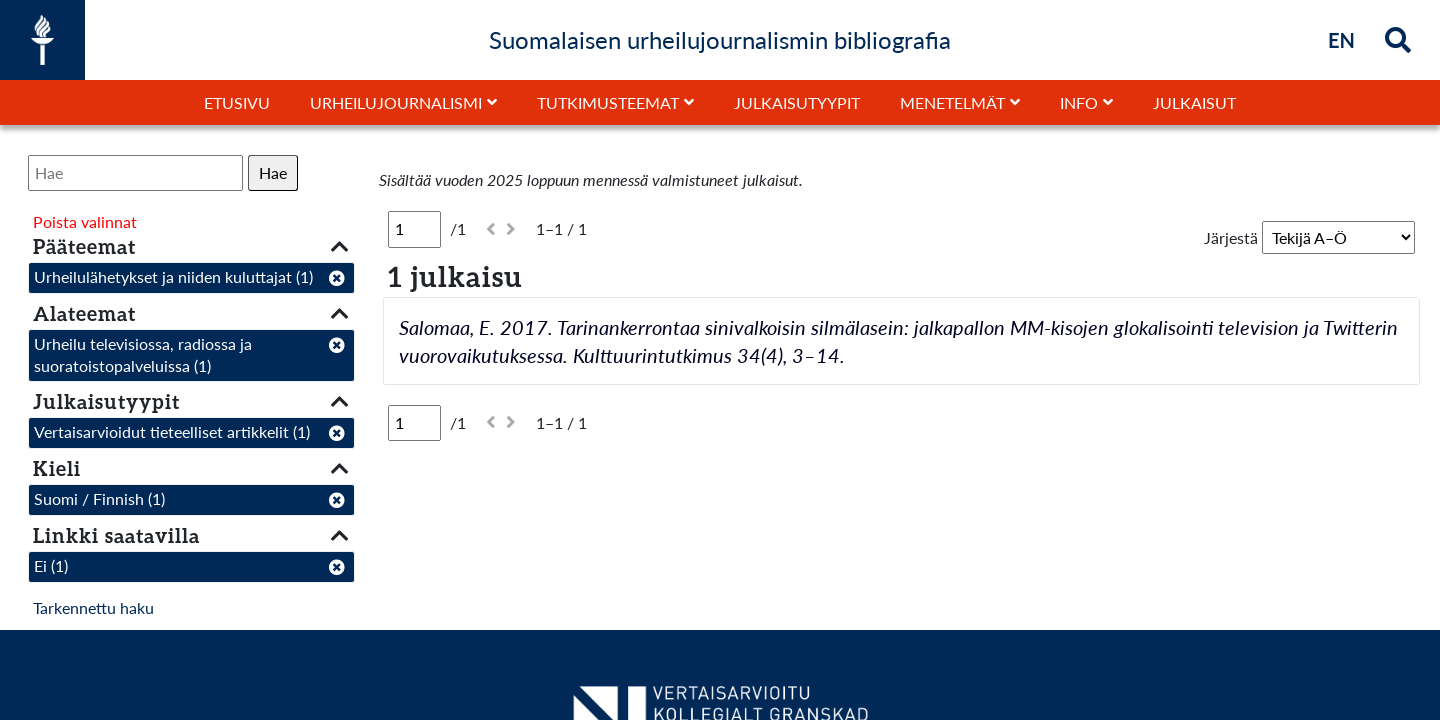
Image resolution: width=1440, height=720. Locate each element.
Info (1079, 102)
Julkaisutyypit (797, 102)
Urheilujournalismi (396, 102)
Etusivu (237, 102)
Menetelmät (952, 102)
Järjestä (1231, 237)
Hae (273, 172)
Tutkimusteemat (608, 102)
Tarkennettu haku (93, 607)
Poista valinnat (85, 221)
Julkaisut (1194, 102)
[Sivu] (414, 229)
